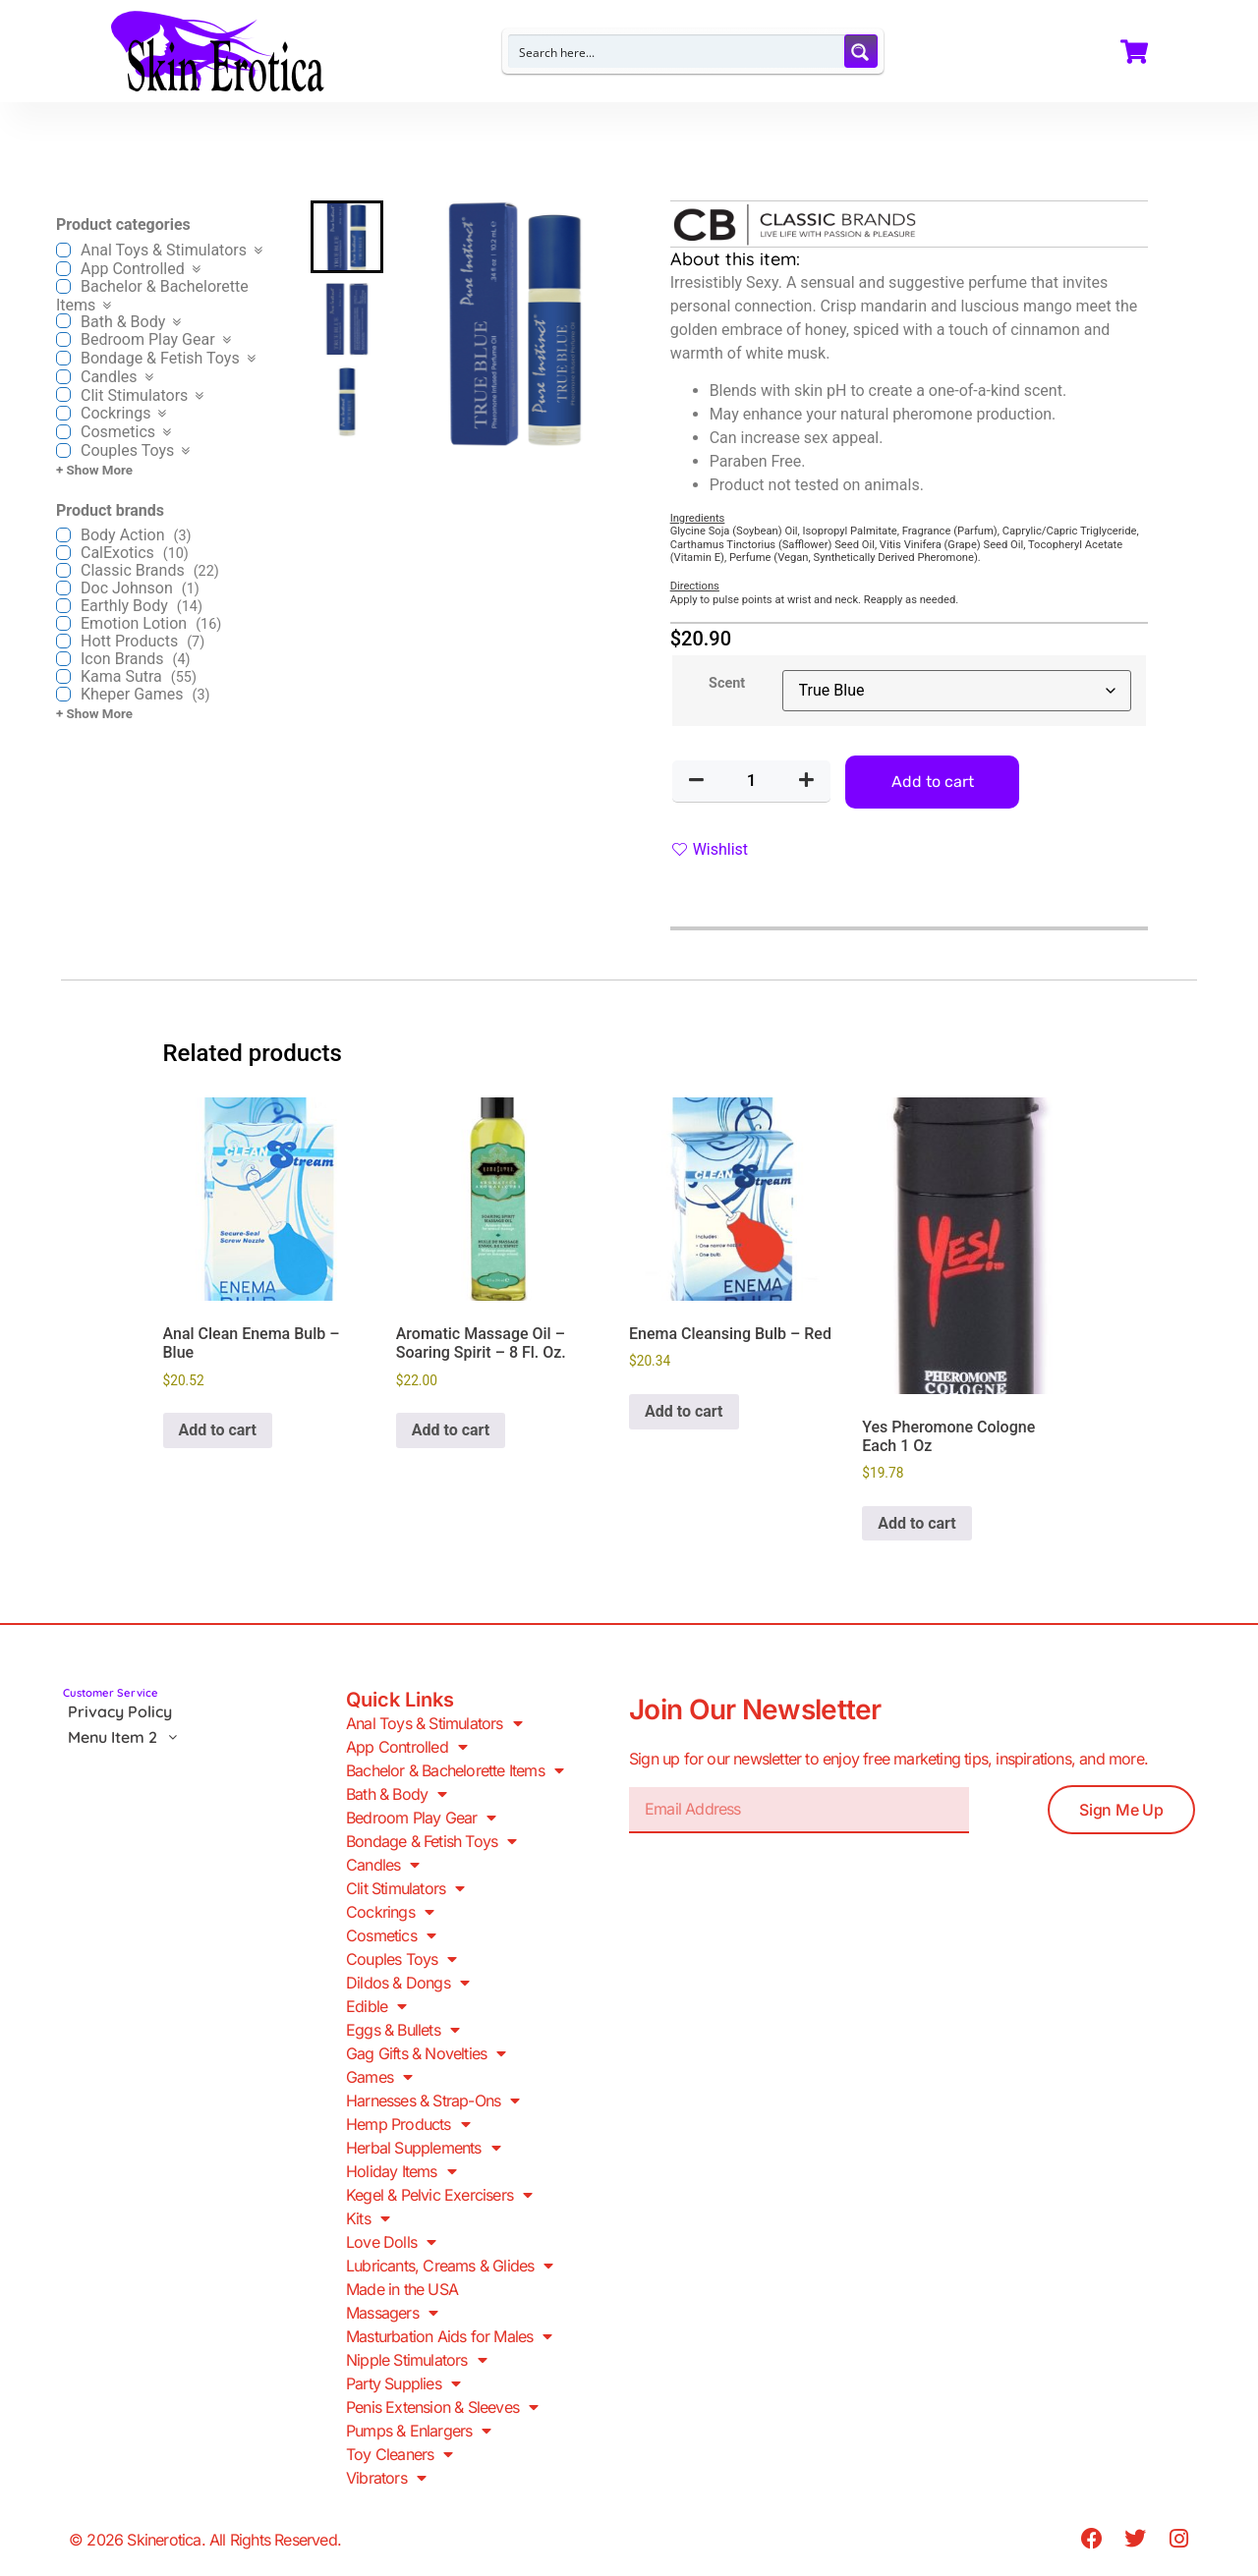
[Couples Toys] (63, 450)
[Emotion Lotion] (63, 623)
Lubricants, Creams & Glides (449, 2265)
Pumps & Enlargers (418, 2430)
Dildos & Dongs (407, 1982)
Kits (367, 2218)
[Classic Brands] (63, 570)
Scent (727, 684)
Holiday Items (401, 2171)
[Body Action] (63, 535)
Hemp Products (408, 2124)
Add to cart (932, 781)
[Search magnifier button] (861, 51)
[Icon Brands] (63, 658)
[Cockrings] (63, 413)
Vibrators (386, 2478)
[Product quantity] (751, 781)
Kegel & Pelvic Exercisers (439, 2195)
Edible (376, 2006)
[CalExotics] (63, 552)
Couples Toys (401, 1959)
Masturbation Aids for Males (449, 2336)
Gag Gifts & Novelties (425, 2053)
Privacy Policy (120, 1711)
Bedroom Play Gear (421, 1817)
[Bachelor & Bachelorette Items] (63, 286)
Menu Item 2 (128, 1737)
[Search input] (677, 51)
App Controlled (406, 1747)
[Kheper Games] (63, 694)
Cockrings (389, 1912)
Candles (383, 1864)
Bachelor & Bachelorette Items (454, 1770)
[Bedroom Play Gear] (63, 339)
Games (379, 2077)
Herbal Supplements (423, 2147)
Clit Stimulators (405, 1888)
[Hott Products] (63, 641)
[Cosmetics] (63, 431)
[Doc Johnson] (63, 588)
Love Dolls (390, 2242)
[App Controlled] (63, 268)
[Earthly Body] (63, 605)
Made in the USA (402, 2289)
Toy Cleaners (399, 2454)
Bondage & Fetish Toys (431, 1841)
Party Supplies (403, 2383)
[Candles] (63, 376)
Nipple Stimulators (416, 2360)
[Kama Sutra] (63, 676)
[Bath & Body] (63, 320)
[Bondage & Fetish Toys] (63, 358)
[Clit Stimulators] (63, 394)
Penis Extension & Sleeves (442, 2407)
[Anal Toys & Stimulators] (63, 250)
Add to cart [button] (218, 1430)
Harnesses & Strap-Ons (432, 2100)
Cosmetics (390, 1935)
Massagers (391, 2312)
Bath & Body (396, 1794)
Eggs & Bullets (402, 2030)
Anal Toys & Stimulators (434, 1723)
